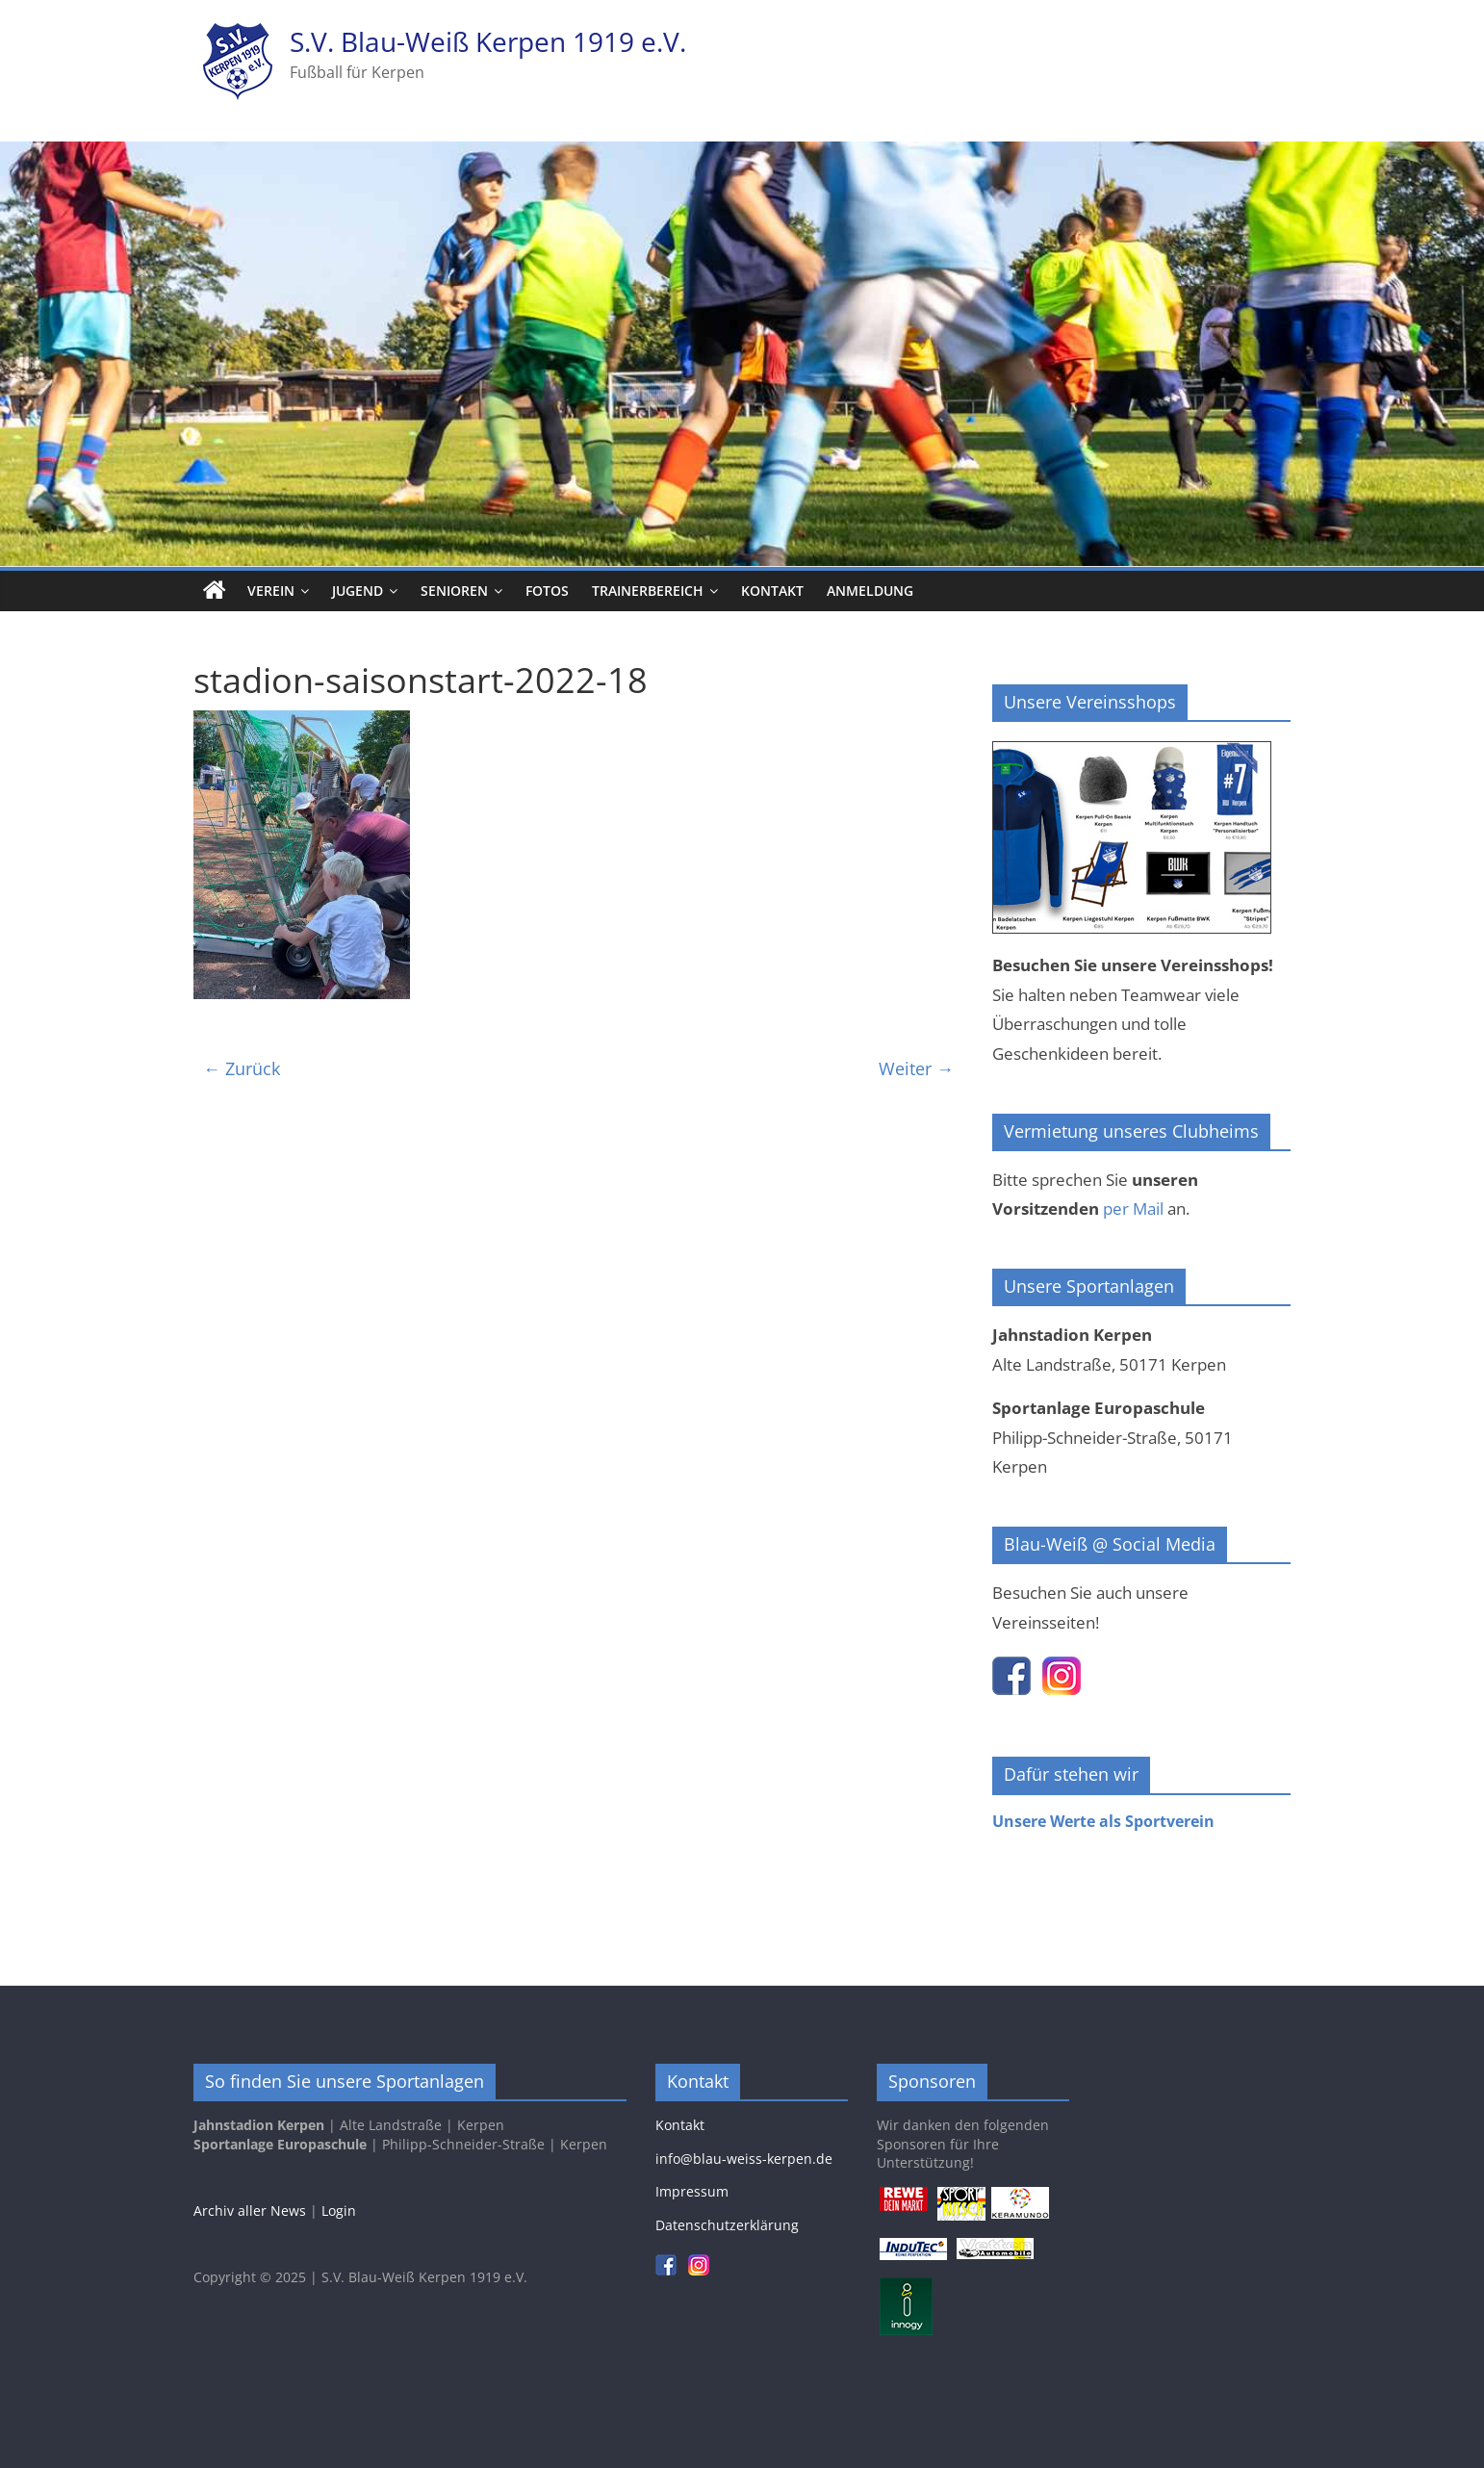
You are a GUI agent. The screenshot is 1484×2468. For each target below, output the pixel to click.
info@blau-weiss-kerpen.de (743, 2158)
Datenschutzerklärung (727, 2225)
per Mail (1133, 1208)
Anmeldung (870, 590)
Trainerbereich (648, 590)
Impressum (692, 2191)
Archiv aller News (249, 2210)
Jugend (357, 590)
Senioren (454, 590)
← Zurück (241, 1068)
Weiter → (916, 1068)
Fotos (547, 590)
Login (338, 2210)
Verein (270, 590)
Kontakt (772, 590)
